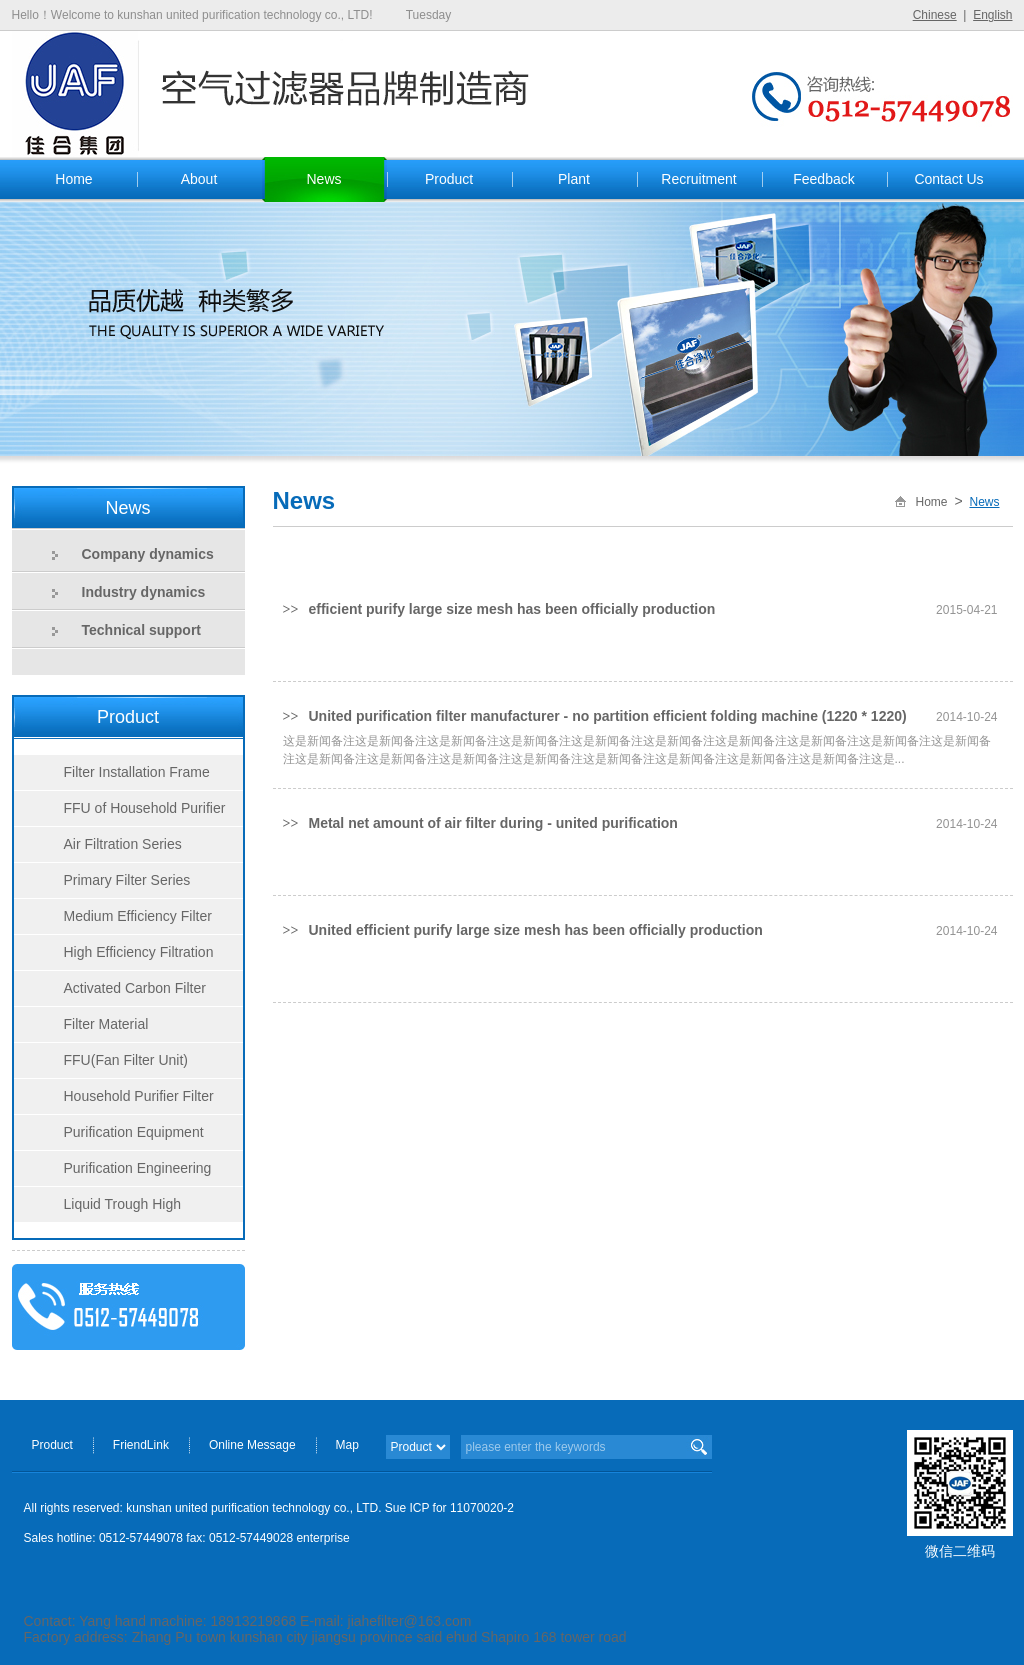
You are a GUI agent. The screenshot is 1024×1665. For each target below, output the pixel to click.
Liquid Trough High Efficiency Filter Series (98, 1209)
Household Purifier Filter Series (114, 1101)
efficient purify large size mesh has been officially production (511, 609)
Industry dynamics (144, 592)
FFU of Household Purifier (145, 808)
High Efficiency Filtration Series (114, 957)
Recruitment (698, 179)
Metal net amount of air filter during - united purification (492, 823)
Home (73, 179)
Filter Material (106, 1024)
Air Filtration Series (123, 844)
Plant (574, 179)
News (323, 179)
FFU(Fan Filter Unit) (126, 1060)
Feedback (823, 179)
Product (449, 179)
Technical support (142, 630)
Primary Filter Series (127, 880)
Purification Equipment (134, 1132)
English (992, 15)
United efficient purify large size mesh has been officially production (535, 930)
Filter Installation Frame (137, 772)
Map (347, 1445)
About (199, 179)
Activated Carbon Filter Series (110, 993)
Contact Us (948, 179)
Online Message (252, 1445)
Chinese (935, 15)
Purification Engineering (138, 1168)
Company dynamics (148, 554)
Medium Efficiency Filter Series (113, 921)
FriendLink (141, 1445)
